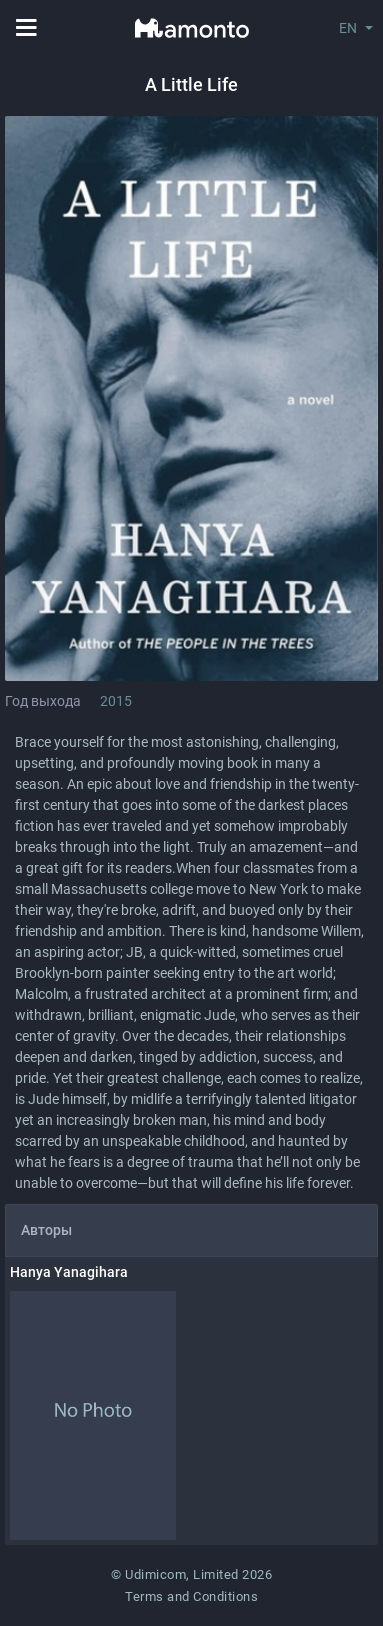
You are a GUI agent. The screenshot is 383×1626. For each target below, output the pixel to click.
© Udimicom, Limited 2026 (191, 1574)
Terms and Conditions (191, 1596)
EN (348, 28)
